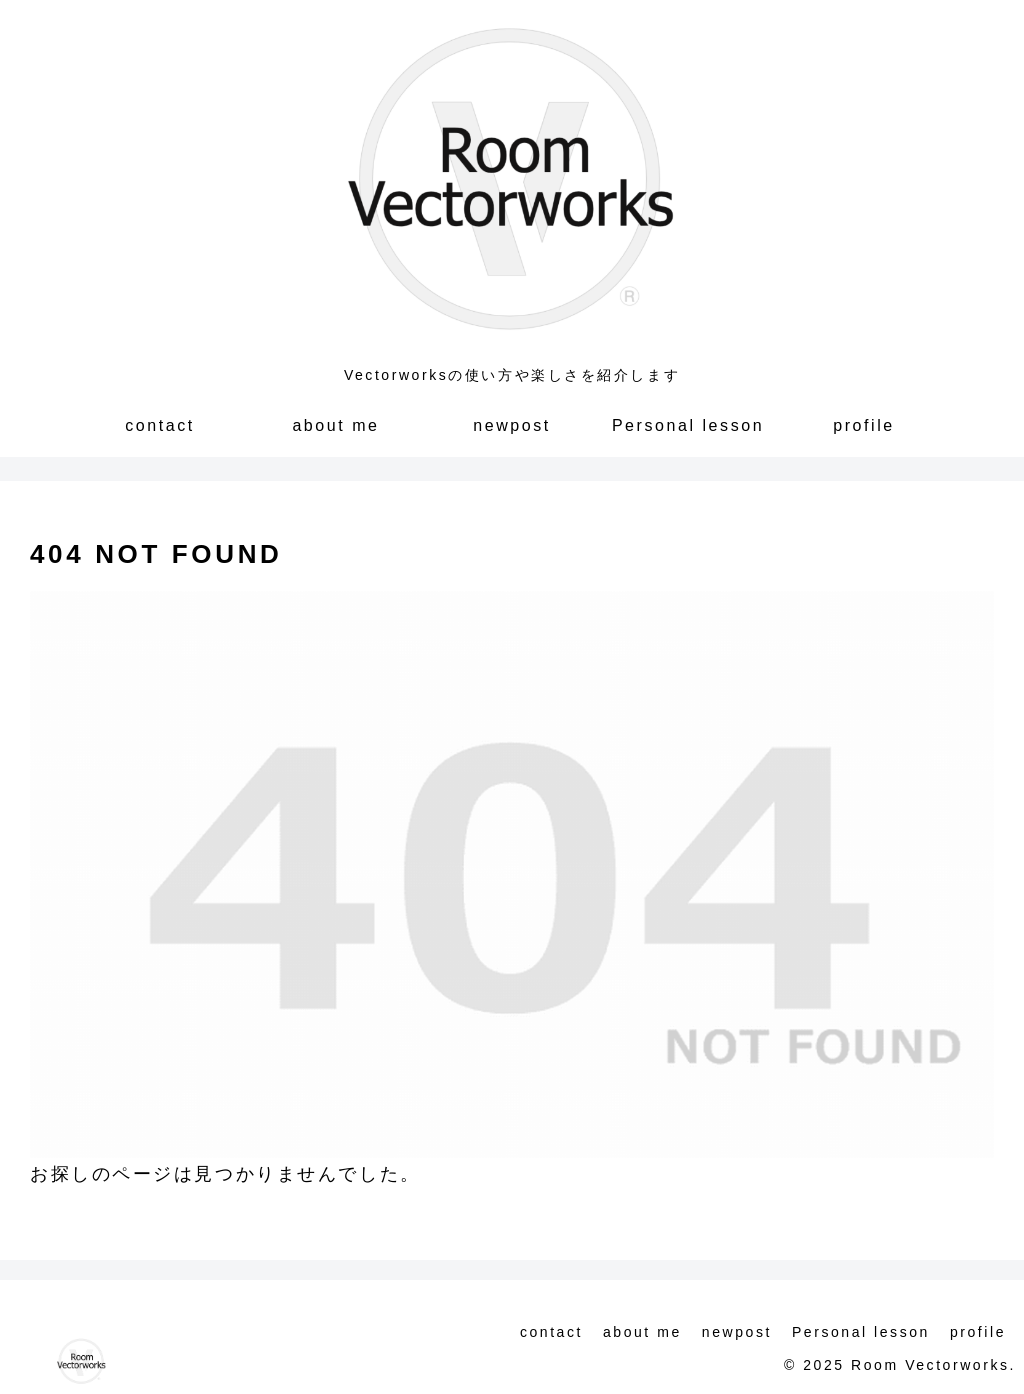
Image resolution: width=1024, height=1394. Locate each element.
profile (978, 1332)
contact (551, 1332)
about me (642, 1332)
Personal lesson (861, 1332)
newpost (737, 1332)
